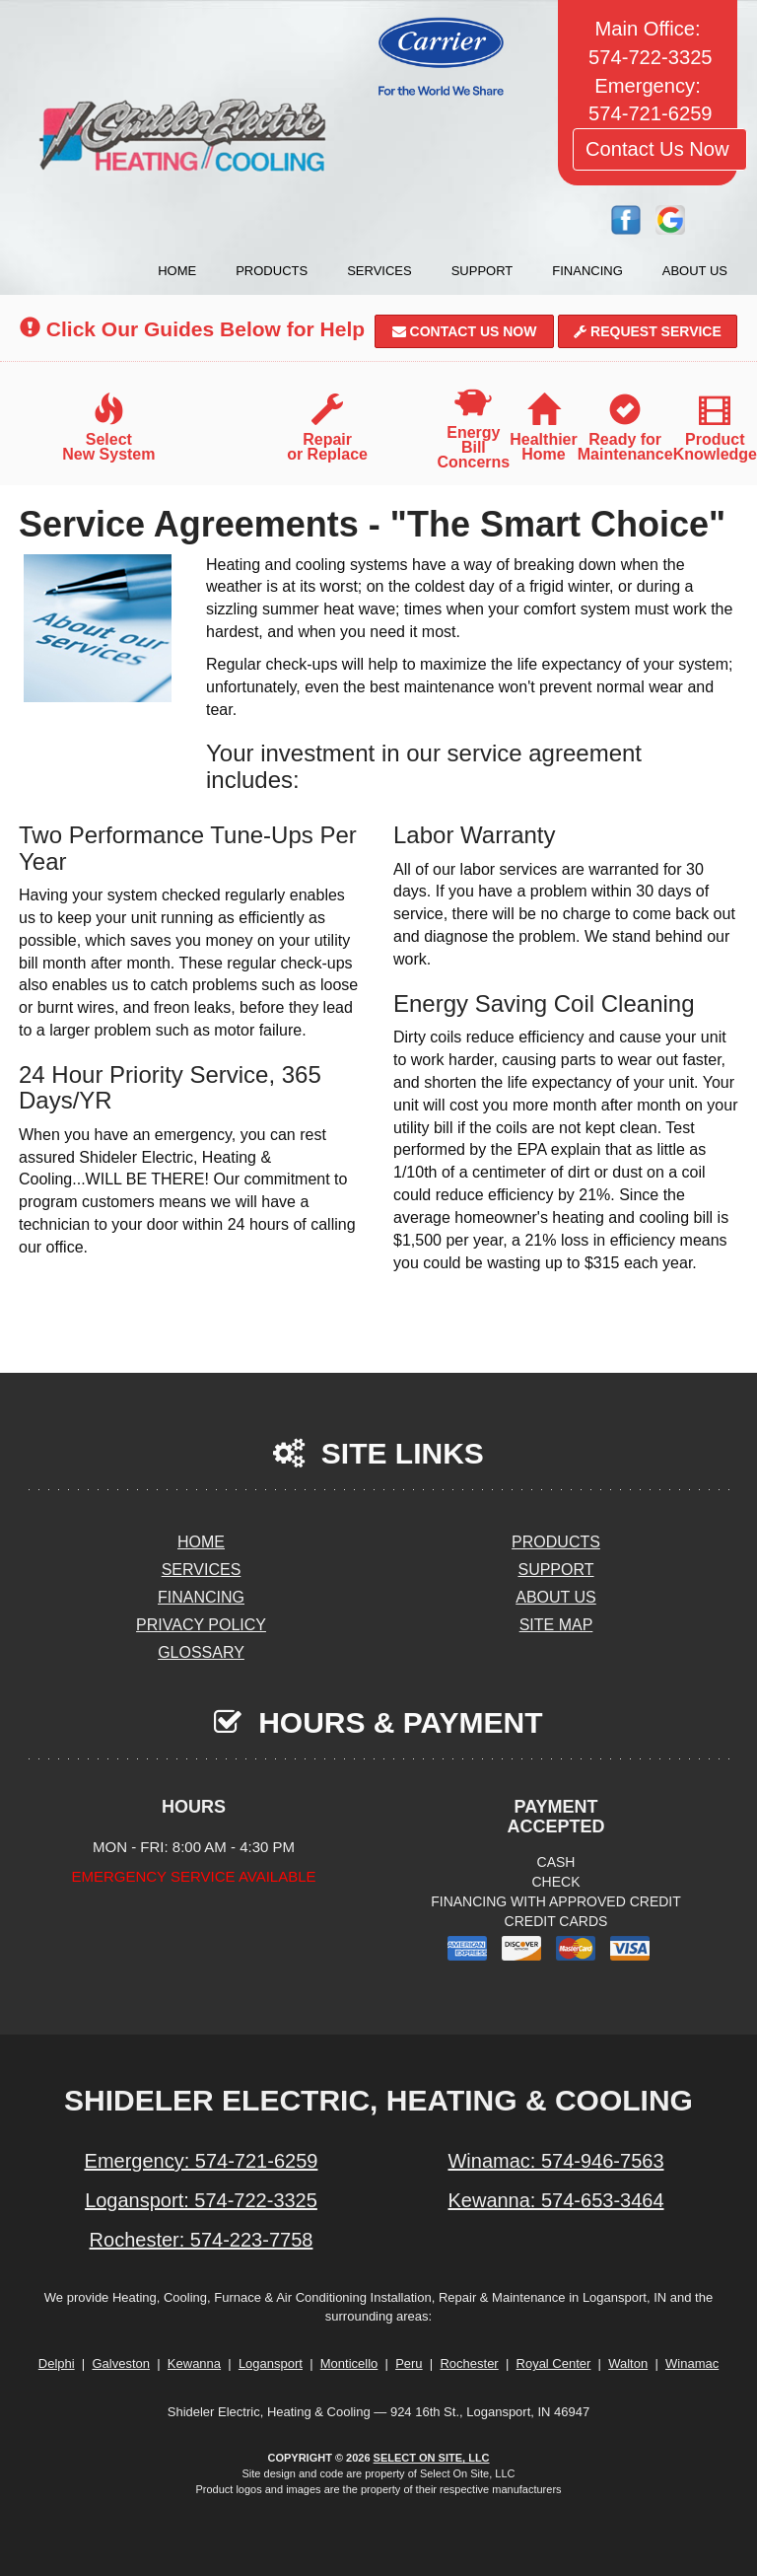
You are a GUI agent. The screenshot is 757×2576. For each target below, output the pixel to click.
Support (482, 270)
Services (379, 270)
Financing (587, 270)
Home (177, 270)
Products (272, 270)
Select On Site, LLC (432, 2458)
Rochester (469, 2363)
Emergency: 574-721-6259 (201, 2161)
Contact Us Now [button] (659, 149)
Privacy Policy (201, 1624)
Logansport (271, 2363)
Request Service (648, 331)
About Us (694, 270)
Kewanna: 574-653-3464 (555, 2200)
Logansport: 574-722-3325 (201, 2200)
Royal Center (553, 2363)
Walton (628, 2363)
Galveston (121, 2363)
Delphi (56, 2363)
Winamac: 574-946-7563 (555, 2161)
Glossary (201, 1652)
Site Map (556, 1624)
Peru (408, 2363)
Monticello (349, 2363)
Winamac (692, 2363)
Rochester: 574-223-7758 (201, 2240)
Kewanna (194, 2363)
